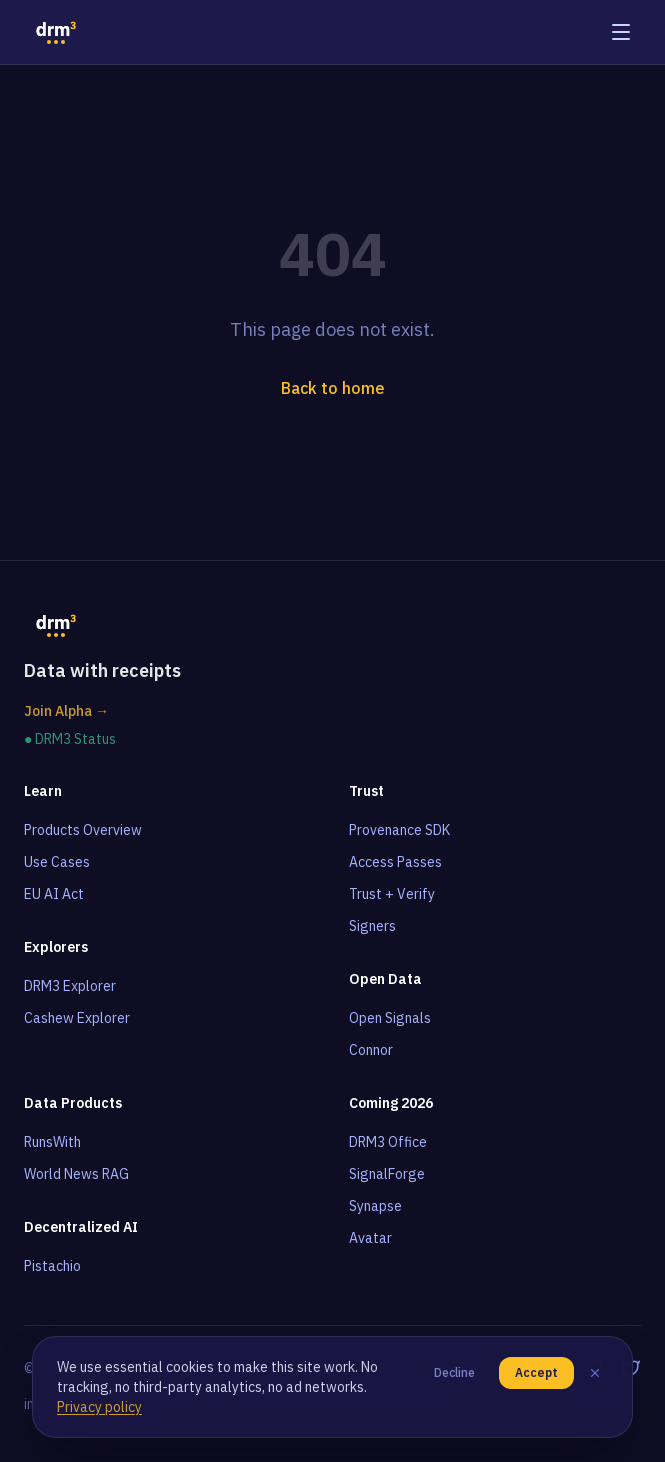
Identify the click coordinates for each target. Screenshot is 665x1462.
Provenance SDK (399, 830)
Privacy (297, 1368)
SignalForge (387, 1174)
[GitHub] (595, 1368)
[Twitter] (631, 1368)
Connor (371, 1050)
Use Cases (57, 862)
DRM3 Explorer (70, 986)
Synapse (375, 1206)
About (368, 1368)
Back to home (333, 388)
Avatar (370, 1238)
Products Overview (83, 830)
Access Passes (395, 862)
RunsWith (52, 1142)
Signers (372, 926)
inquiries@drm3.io (79, 1404)
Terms (226, 1368)
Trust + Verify (392, 894)
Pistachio (52, 1266)
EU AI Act (54, 894)
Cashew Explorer (77, 1018)
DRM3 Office (388, 1142)
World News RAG (76, 1174)
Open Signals (390, 1018)
